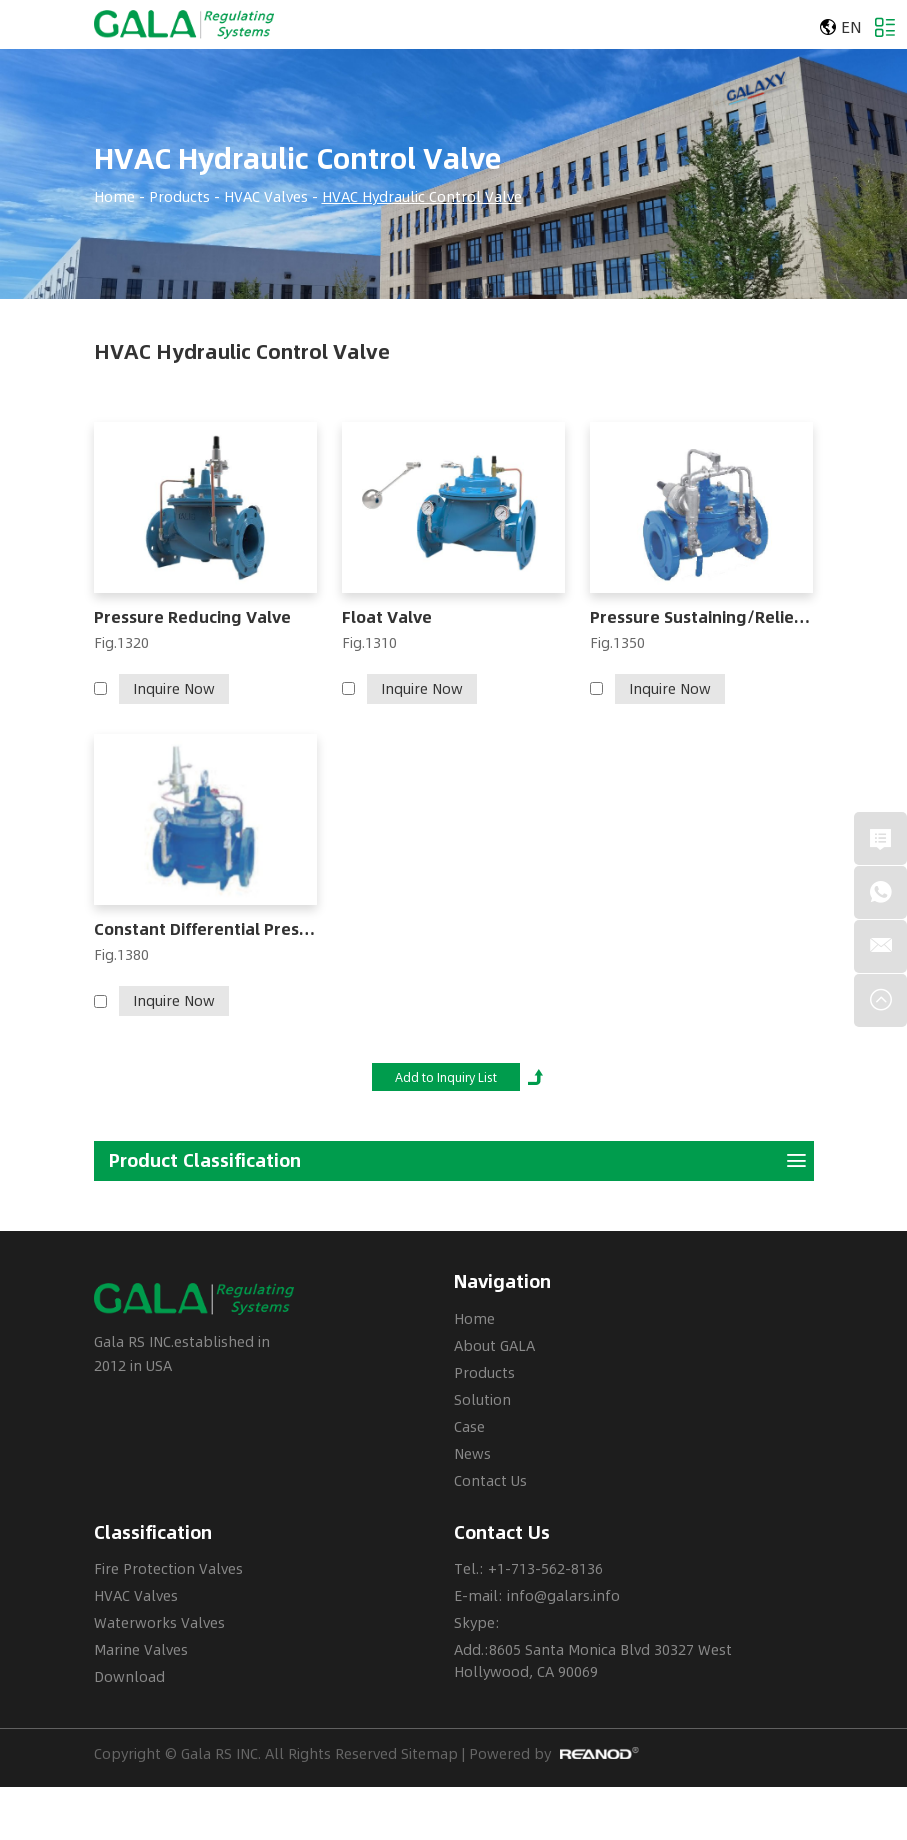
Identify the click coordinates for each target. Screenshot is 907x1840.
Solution (482, 1399)
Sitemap (429, 1753)
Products (179, 196)
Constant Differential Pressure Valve (206, 929)
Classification (153, 1532)
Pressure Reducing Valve (192, 617)
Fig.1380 (121, 954)
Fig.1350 (617, 642)
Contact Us (490, 1480)
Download (129, 1676)
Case (469, 1426)
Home (114, 196)
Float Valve (387, 617)
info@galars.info (563, 1595)
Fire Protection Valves (168, 1568)
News (472, 1453)
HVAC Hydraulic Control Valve (297, 159)
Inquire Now (174, 688)
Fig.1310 (369, 642)
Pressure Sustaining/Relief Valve (702, 617)
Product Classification (457, 1160)
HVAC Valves (266, 196)
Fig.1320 (121, 642)
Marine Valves (141, 1649)
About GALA (494, 1345)
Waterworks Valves (159, 1622)
